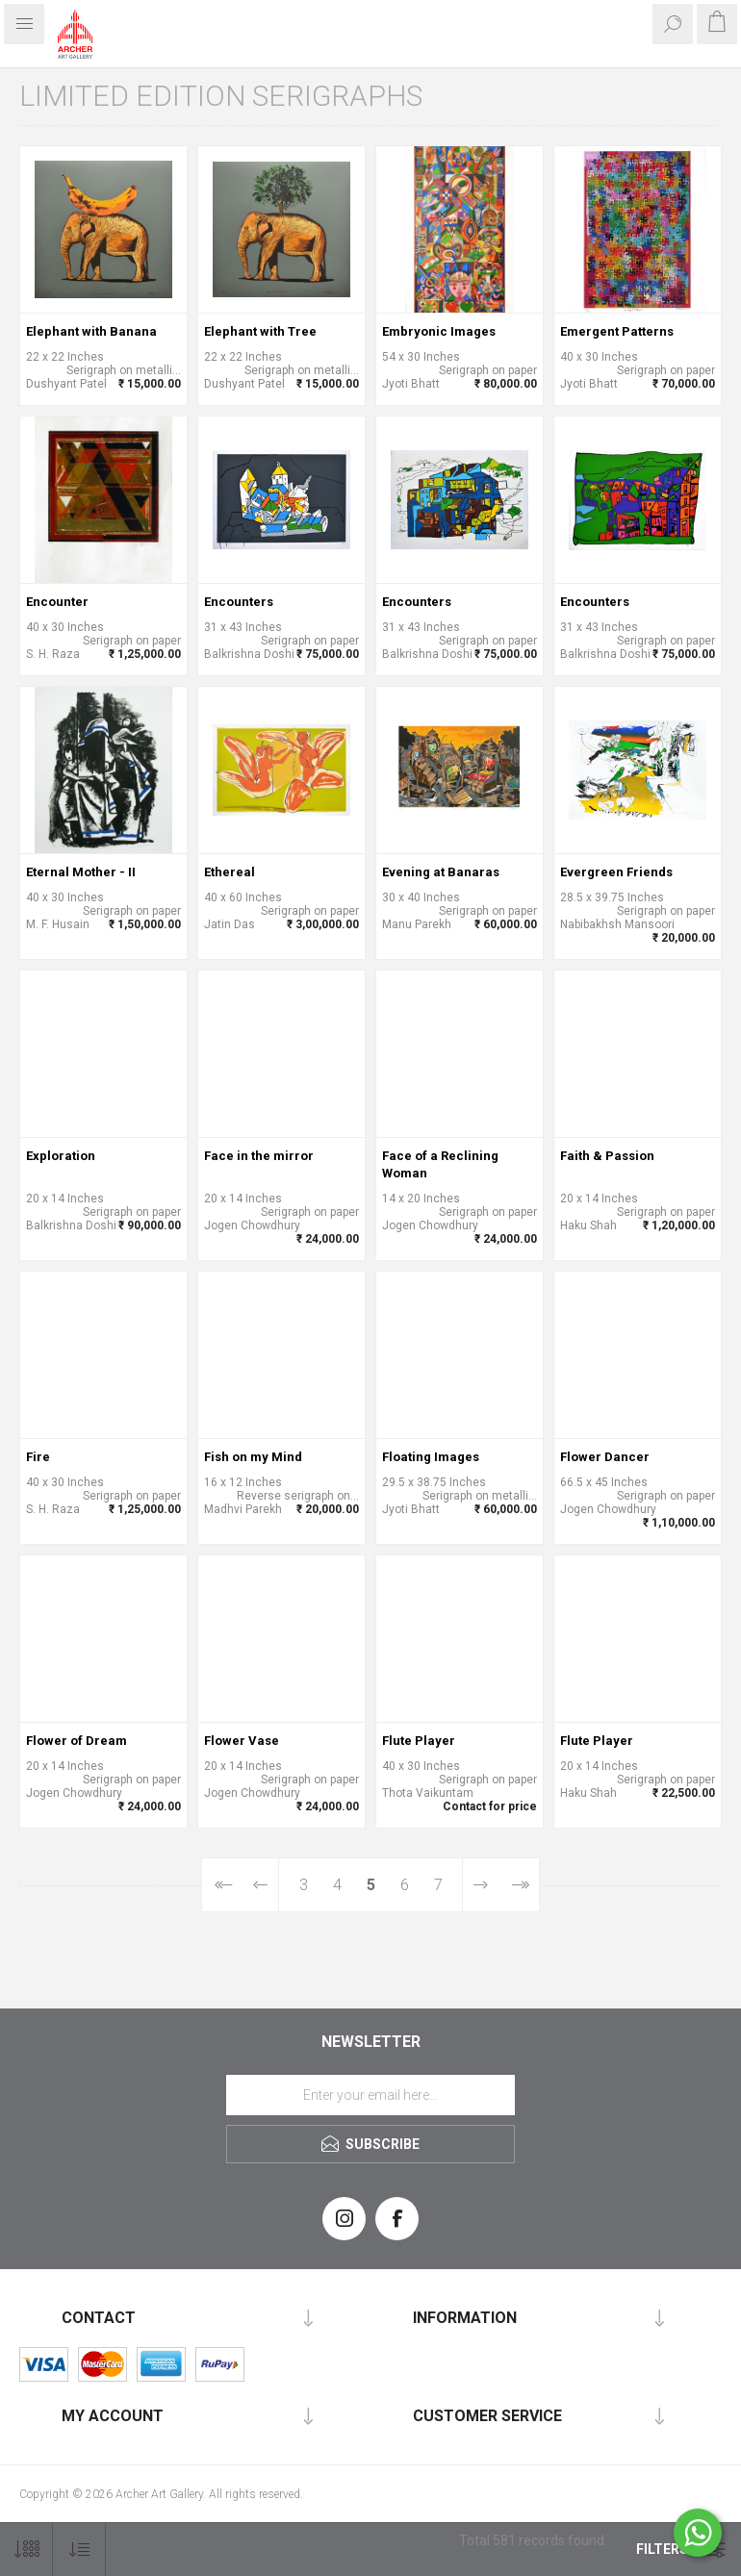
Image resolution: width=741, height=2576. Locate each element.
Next (480, 1884)
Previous (260, 1884)
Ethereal (229, 872)
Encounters (238, 601)
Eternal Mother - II (81, 872)
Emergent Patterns (617, 331)
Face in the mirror (259, 1156)
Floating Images (430, 1457)
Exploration (60, 1156)
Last (519, 1884)
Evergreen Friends (616, 872)
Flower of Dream (76, 1740)
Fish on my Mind (253, 1457)
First (222, 1884)
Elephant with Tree (260, 331)
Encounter (57, 601)
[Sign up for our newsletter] (370, 2095)
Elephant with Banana (91, 331)
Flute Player (418, 1740)
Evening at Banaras (440, 872)
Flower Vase (241, 1740)
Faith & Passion (607, 1156)
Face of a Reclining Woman (440, 1164)
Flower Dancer (605, 1457)
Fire (38, 1457)
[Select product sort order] (79, 2549)
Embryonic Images (439, 331)
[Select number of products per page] (26, 2549)
